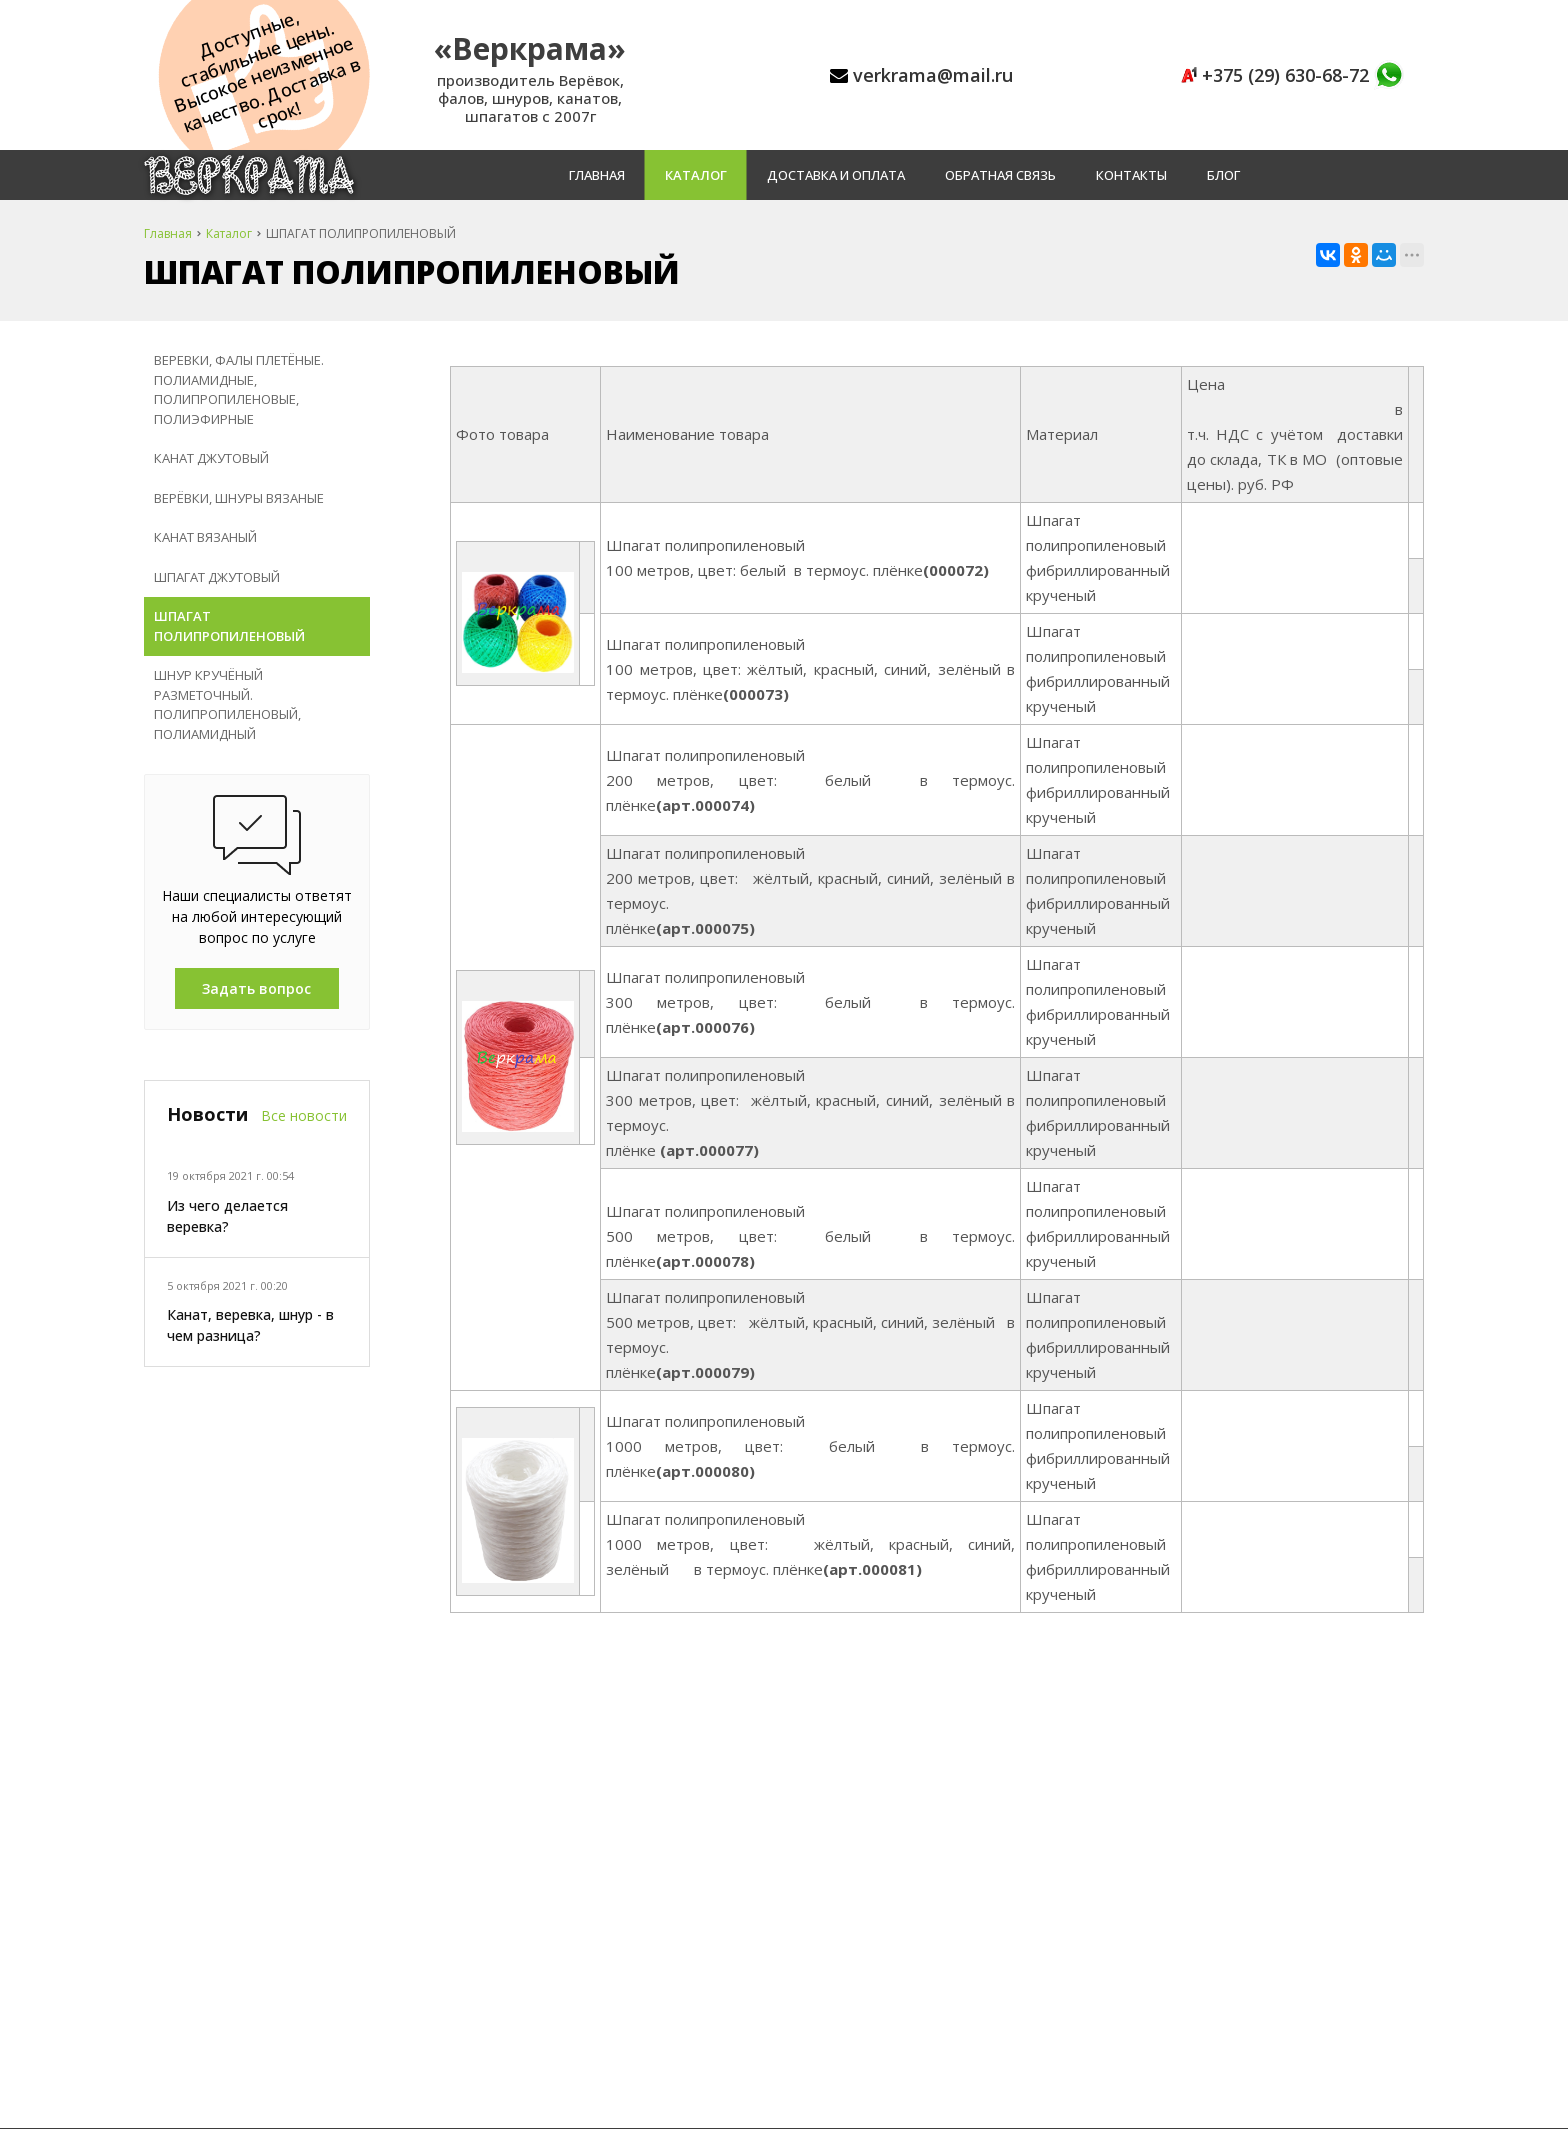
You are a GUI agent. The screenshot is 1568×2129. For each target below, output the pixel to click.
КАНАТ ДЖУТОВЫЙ (211, 458)
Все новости (304, 1115)
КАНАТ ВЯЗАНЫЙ (205, 537)
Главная (597, 175)
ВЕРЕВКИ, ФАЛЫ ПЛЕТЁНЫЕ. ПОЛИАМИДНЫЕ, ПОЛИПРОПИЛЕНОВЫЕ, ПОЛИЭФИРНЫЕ (239, 389)
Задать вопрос (256, 988)
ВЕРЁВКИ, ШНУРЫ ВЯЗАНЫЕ (239, 498)
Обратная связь (1000, 175)
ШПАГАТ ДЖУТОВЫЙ (217, 577)
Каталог (696, 175)
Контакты (1131, 175)
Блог (1223, 175)
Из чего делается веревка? (227, 1216)
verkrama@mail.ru (933, 75)
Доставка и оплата (836, 175)
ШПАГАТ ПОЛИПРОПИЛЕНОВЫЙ (229, 626)
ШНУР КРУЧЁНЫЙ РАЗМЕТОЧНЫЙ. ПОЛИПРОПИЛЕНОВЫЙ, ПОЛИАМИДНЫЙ (227, 704)
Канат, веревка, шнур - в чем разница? (250, 1325)
